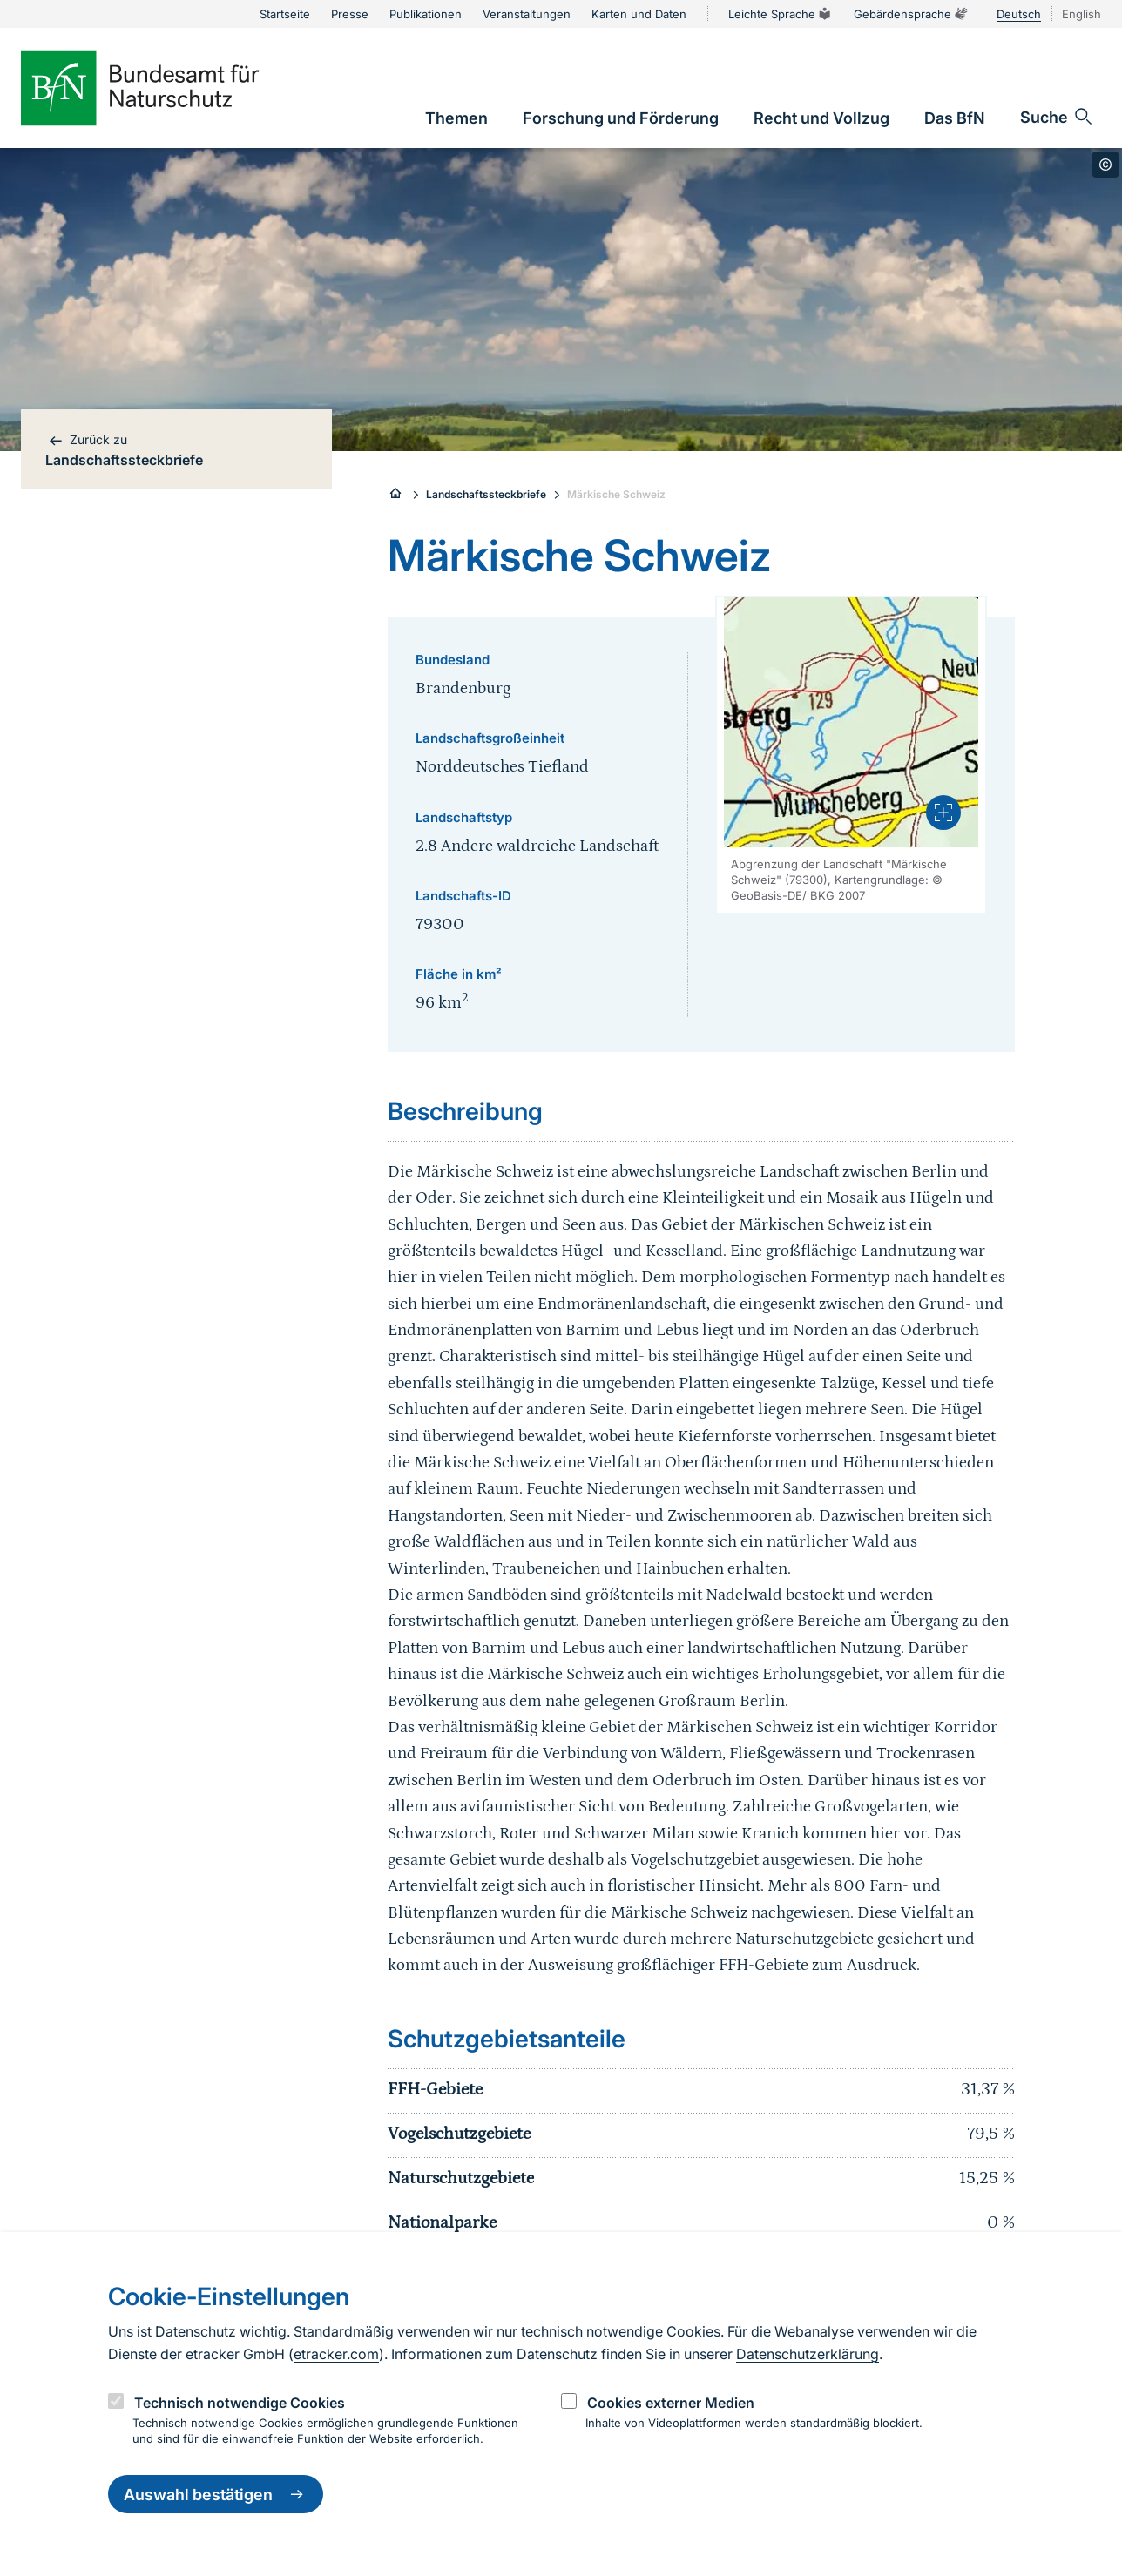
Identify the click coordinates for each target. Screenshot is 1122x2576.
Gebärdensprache (911, 13)
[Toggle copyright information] (1105, 164)
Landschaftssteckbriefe (486, 494)
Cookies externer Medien (670, 2402)
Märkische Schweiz (616, 494)
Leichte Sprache (780, 13)
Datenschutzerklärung (807, 2354)
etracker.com (336, 2354)
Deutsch (1019, 14)
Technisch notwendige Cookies (239, 2402)
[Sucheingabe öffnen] (1057, 116)
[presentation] (943, 812)
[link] (456, 118)
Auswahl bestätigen (216, 2494)
